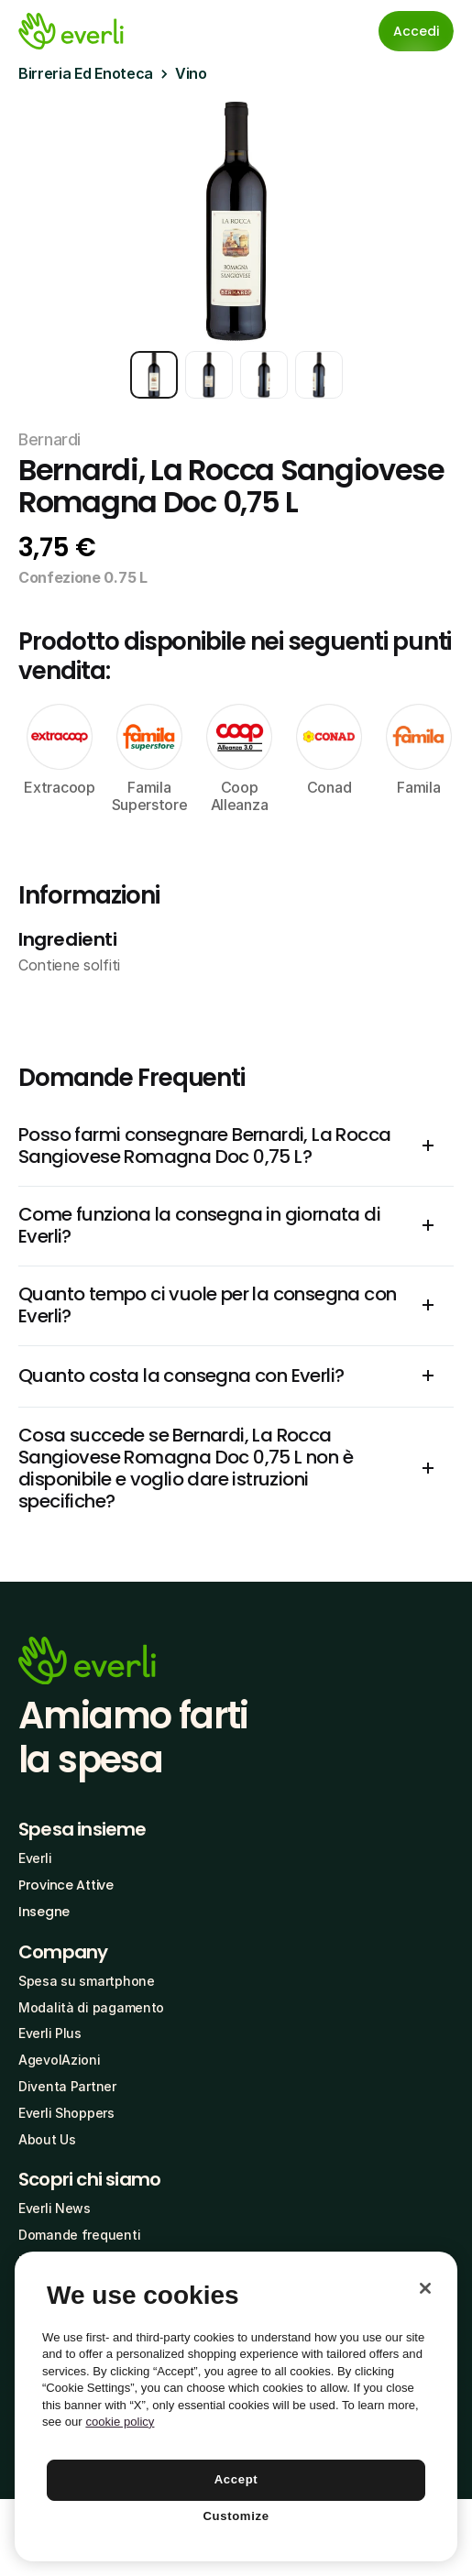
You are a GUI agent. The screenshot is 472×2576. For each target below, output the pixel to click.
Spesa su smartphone (86, 1981)
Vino (191, 73)
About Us (47, 2139)
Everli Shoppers (66, 2113)
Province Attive (66, 1885)
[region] (236, 2406)
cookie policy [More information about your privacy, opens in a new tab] (119, 2421)
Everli (34, 1858)
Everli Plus (50, 2033)
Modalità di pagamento (91, 2007)
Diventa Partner (67, 2086)
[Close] (425, 2288)
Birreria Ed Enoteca (85, 73)
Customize (236, 2516)
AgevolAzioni (59, 2059)
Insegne (44, 1911)
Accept (236, 2479)
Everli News (54, 2208)
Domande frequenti (79, 2234)
